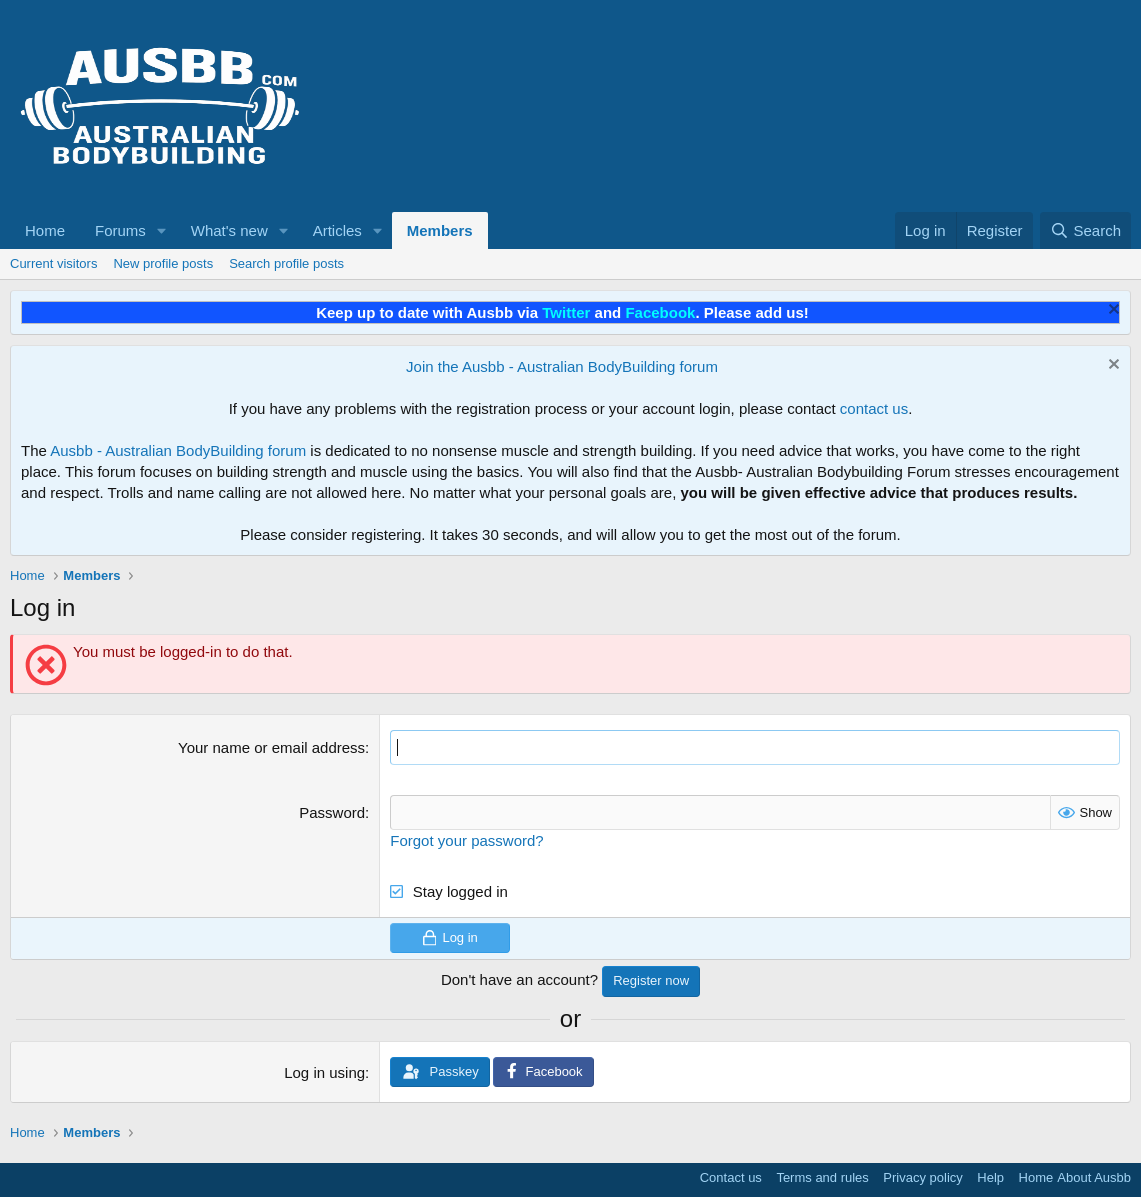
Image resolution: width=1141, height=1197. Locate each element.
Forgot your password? (466, 840)
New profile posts (163, 263)
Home (45, 230)
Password (332, 812)
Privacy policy (922, 1177)
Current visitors (53, 263)
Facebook (660, 312)
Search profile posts (286, 263)
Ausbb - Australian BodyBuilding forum (178, 450)
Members (440, 230)
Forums (120, 230)
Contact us (731, 1177)
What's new (229, 230)
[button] (162, 230)
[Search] (1085, 230)
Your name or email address (271, 747)
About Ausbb (1094, 1177)
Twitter (566, 312)
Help (990, 1177)
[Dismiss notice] (1111, 311)
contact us (874, 408)
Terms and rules (822, 1177)
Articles (337, 230)
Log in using (324, 1072)
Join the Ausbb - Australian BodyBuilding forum (562, 366)
